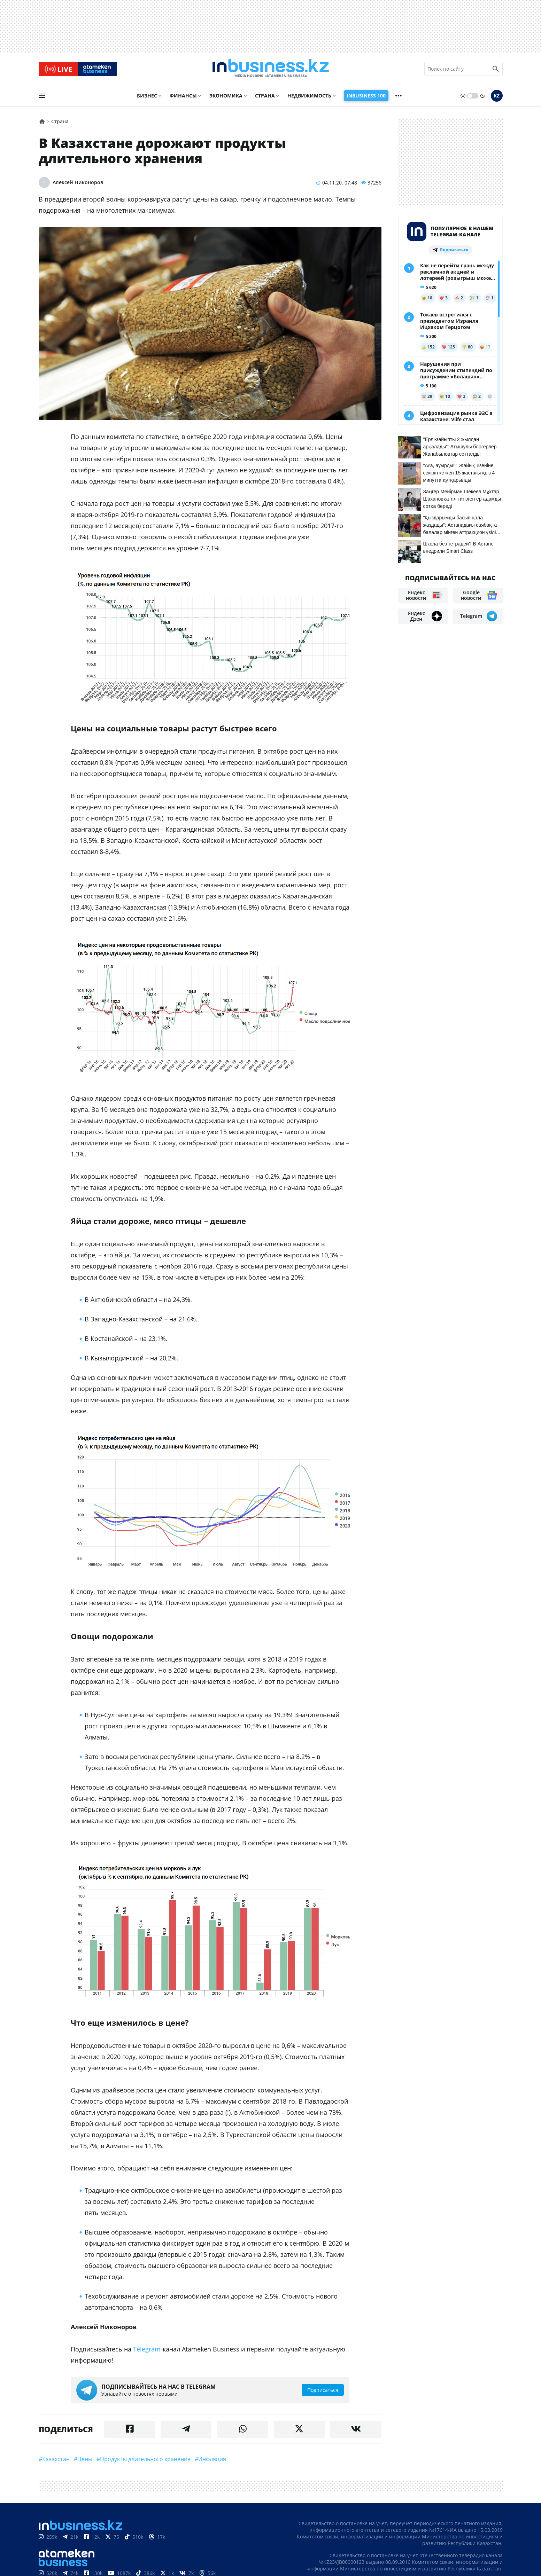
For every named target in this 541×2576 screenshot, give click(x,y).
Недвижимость (309, 96)
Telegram (147, 2350)
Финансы (183, 96)
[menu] (42, 96)
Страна (265, 96)
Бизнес (147, 96)
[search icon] (496, 69)
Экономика (225, 96)
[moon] (482, 96)
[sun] (463, 96)
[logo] (270, 69)
